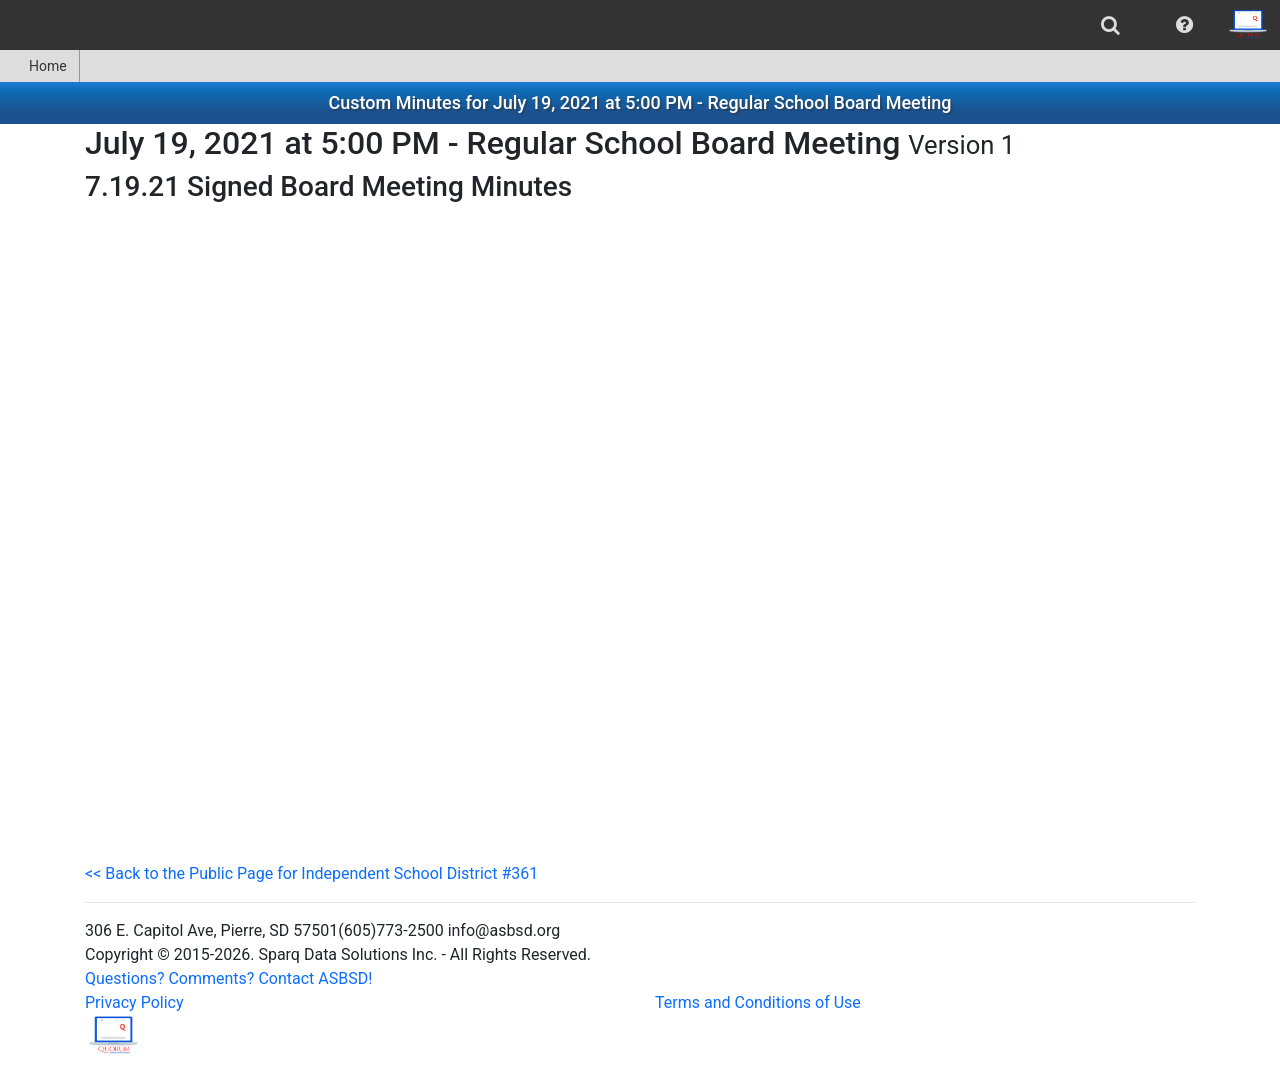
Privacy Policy (134, 1002)
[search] (1110, 25)
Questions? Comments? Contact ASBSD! (228, 978)
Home (39, 66)
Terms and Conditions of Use (758, 1002)
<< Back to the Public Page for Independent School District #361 (311, 873)
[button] (1184, 25)
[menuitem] (1110, 25)
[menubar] (640, 25)
